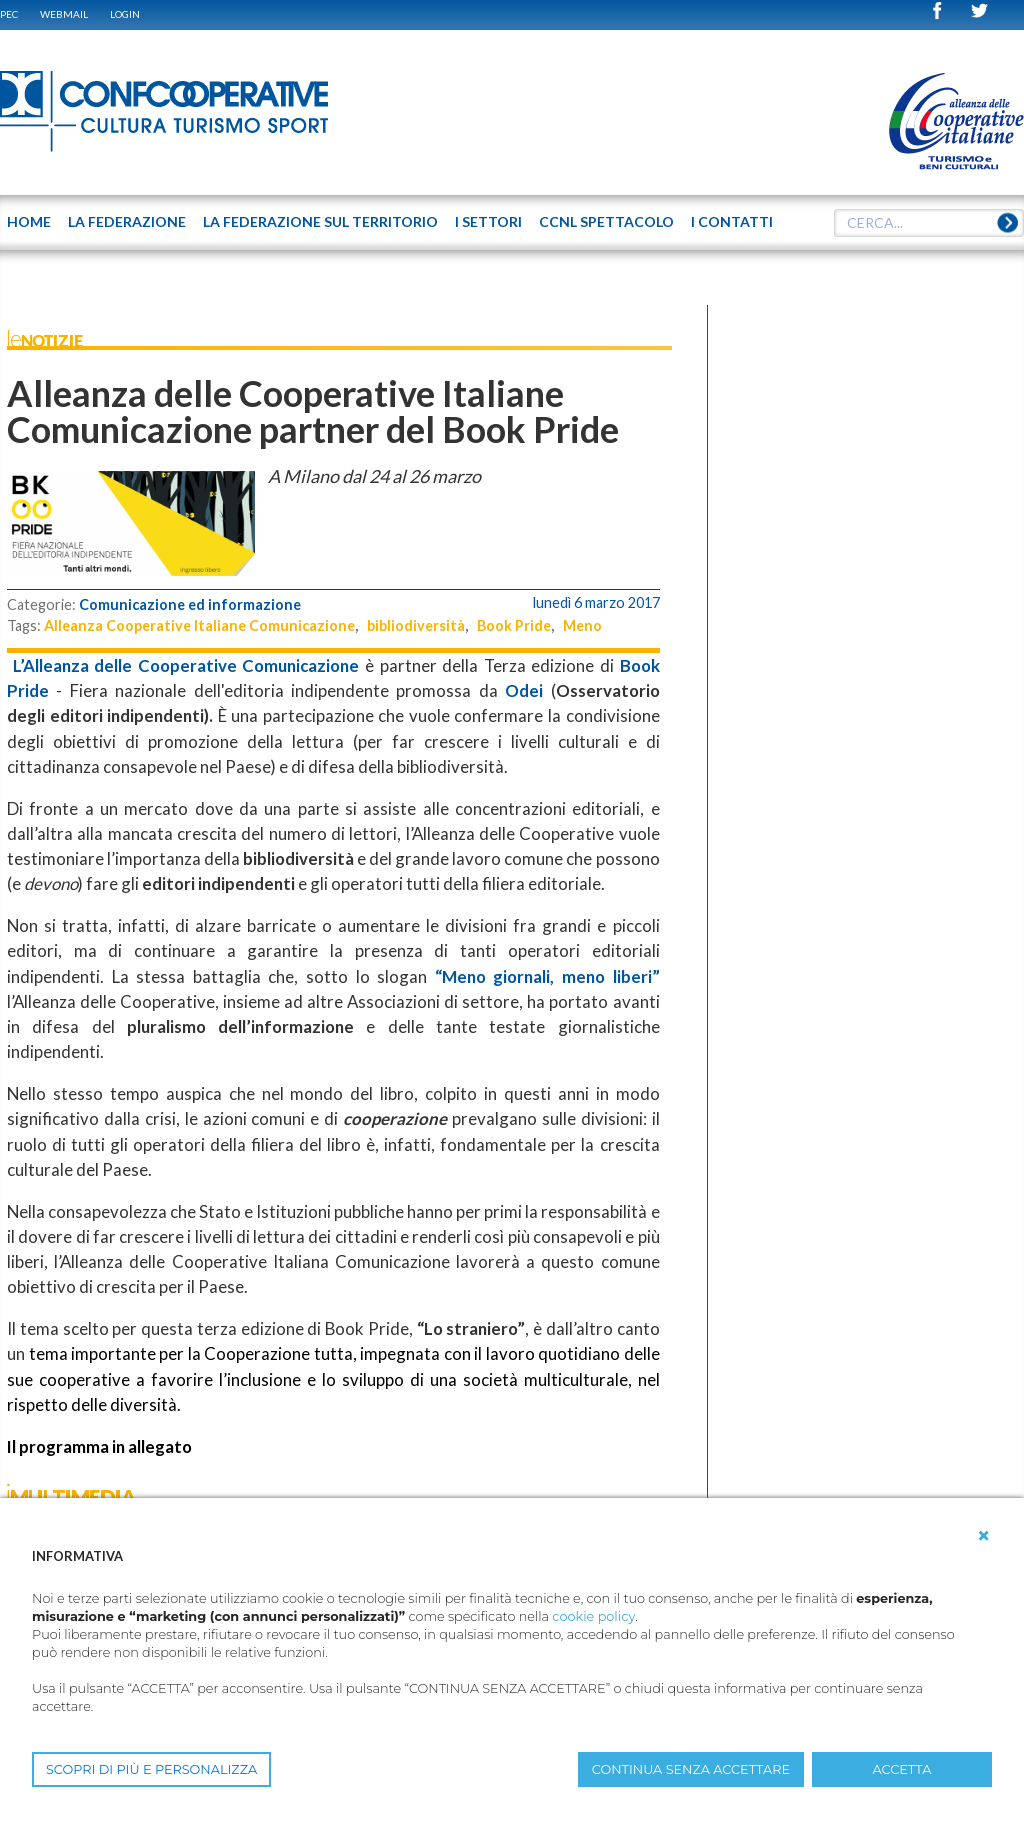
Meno (582, 625)
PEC (9, 14)
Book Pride (514, 625)
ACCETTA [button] (902, 1769)
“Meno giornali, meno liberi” (547, 976)
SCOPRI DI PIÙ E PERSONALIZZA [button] (151, 1769)
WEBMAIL (64, 14)
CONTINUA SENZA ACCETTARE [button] (691, 1769)
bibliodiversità (416, 625)
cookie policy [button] (593, 1616)
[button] (984, 1536)
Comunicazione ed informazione (190, 604)
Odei (524, 690)
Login (125, 14)
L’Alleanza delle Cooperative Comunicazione (183, 665)
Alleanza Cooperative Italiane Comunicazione (199, 625)
